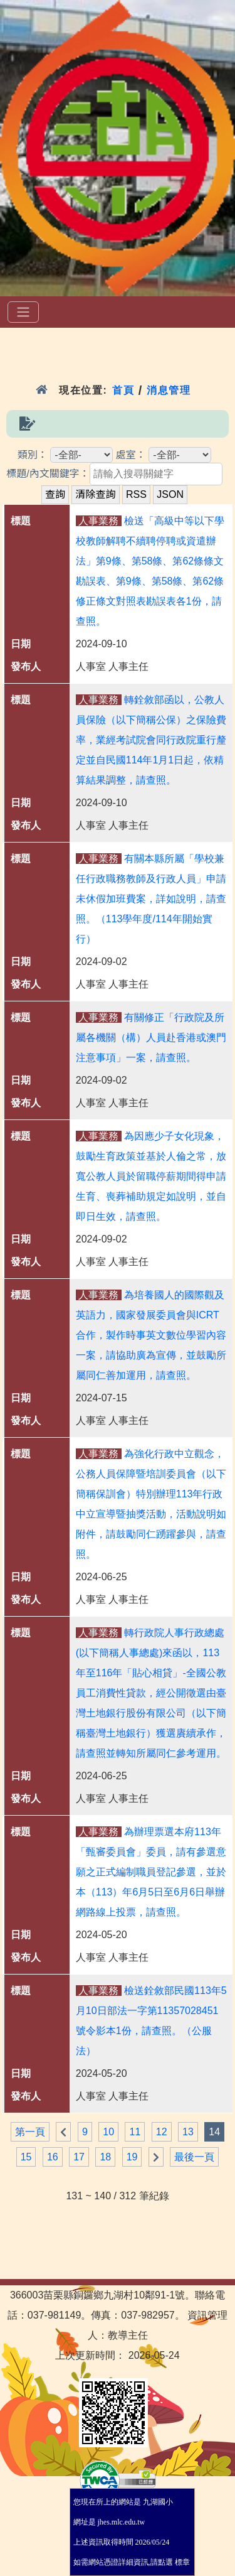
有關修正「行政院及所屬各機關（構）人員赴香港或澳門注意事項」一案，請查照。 (151, 1037)
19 (132, 2157)
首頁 (123, 390)
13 (188, 2131)
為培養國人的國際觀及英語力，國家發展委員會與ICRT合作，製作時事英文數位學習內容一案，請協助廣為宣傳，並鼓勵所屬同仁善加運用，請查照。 (151, 1335)
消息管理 (169, 390)
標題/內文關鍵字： (47, 473)
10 (108, 2131)
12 (161, 2131)
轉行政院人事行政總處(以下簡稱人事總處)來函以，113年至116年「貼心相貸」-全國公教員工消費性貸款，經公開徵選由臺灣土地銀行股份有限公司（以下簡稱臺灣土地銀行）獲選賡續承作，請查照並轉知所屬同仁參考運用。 (151, 1693)
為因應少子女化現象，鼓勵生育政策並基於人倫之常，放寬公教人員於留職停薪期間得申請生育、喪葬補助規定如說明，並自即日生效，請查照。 (151, 1176)
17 (79, 2157)
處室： (131, 455)
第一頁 (30, 2131)
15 (26, 2157)
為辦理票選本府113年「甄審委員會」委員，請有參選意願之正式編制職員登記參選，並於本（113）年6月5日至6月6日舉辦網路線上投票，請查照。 (151, 1871)
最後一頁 (194, 2157)
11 (134, 2131)
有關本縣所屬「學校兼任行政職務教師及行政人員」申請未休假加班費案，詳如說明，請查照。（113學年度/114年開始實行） (151, 898)
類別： (33, 455)
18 (105, 2157)
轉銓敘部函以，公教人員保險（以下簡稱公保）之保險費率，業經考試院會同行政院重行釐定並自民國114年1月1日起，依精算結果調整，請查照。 (151, 739)
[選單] (23, 312)
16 (52, 2157)
